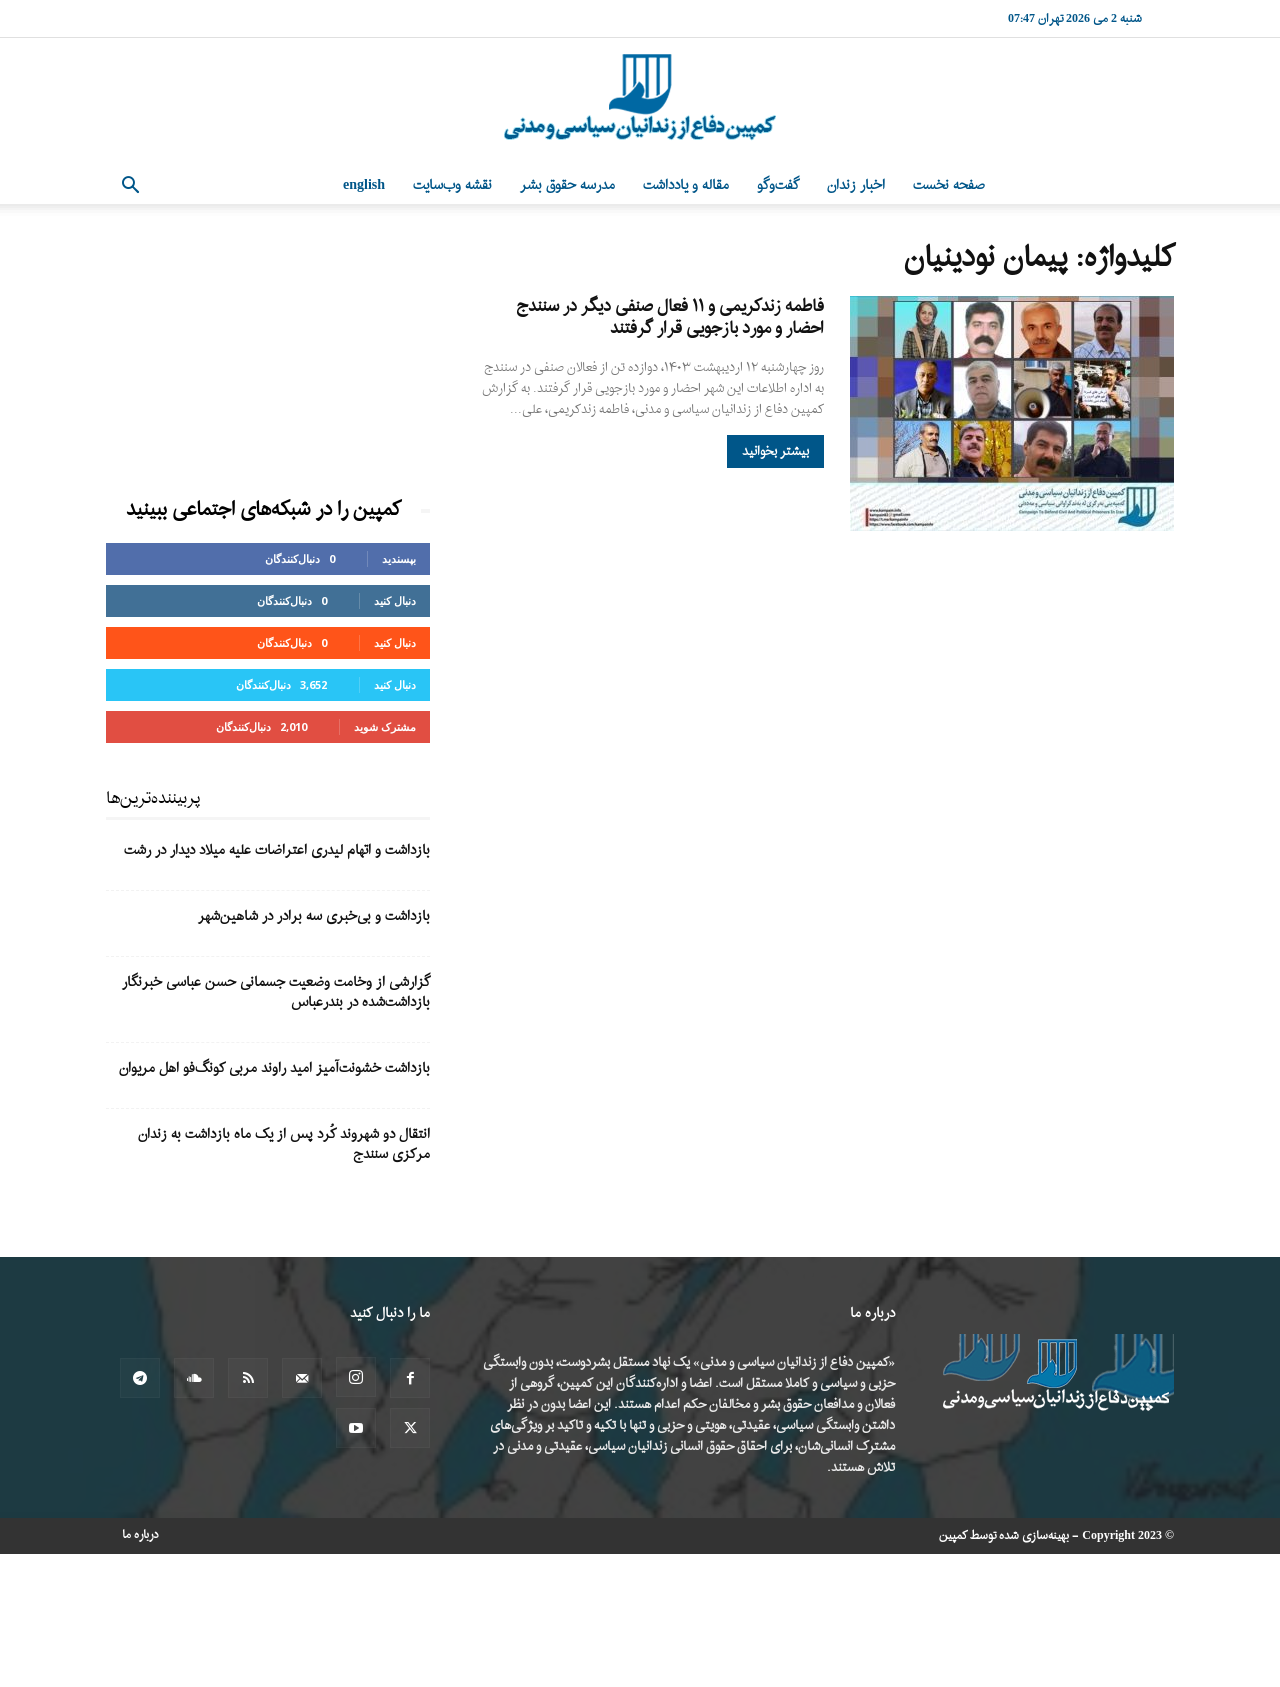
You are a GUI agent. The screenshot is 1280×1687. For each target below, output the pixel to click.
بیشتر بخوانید (775, 451)
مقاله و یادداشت (686, 185)
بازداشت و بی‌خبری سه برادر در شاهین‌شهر (314, 916)
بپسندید (399, 558)
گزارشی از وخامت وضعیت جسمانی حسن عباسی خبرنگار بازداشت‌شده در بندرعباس (276, 992)
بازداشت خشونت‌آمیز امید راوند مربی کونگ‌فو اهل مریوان (274, 1068)
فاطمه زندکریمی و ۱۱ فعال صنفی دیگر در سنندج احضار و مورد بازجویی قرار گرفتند (670, 317)
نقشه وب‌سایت (452, 185)
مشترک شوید (385, 726)
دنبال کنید (395, 600)
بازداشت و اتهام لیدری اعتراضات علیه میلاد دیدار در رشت (277, 850)
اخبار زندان (856, 185)
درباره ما (140, 1535)
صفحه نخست (949, 185)
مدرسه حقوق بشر (567, 185)
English (364, 185)
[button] (130, 187)
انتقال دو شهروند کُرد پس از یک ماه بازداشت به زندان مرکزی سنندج (284, 1144)
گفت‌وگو (778, 185)
